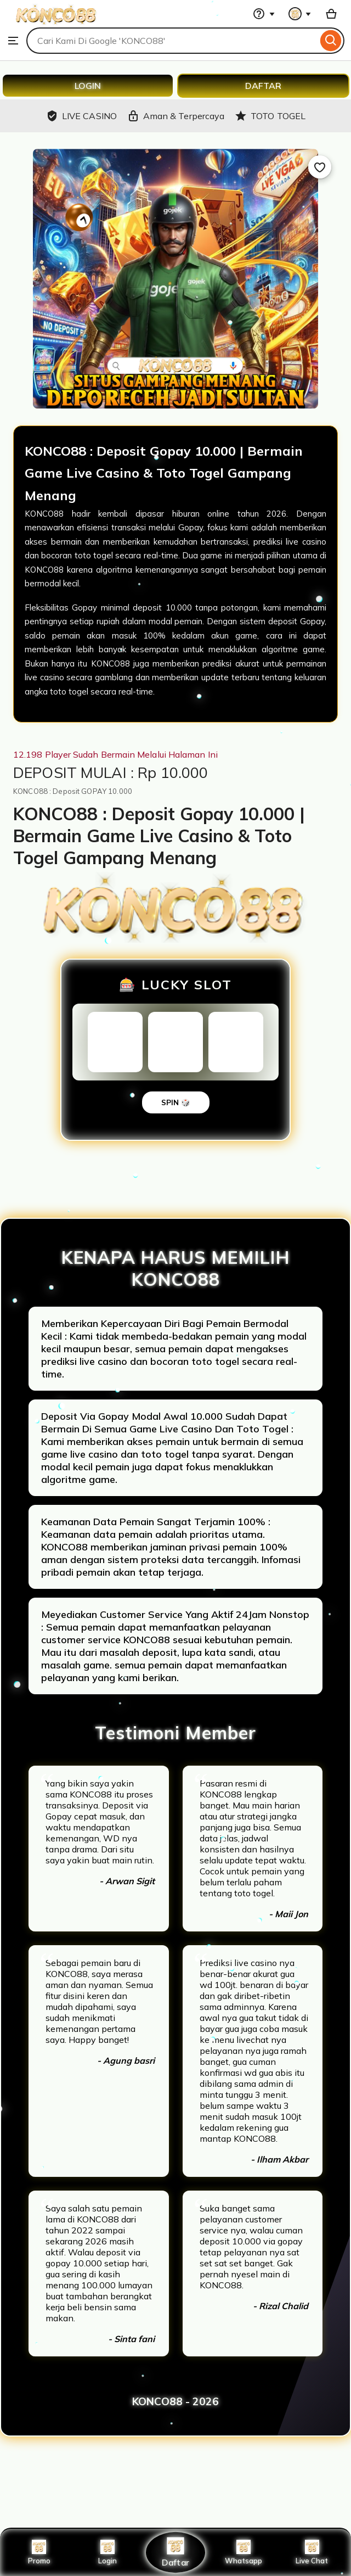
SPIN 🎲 (175, 1102)
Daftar (175, 2552)
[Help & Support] (264, 14)
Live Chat (312, 2552)
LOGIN (88, 85)
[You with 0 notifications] (300, 14)
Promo (39, 2552)
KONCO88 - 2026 (175, 2401)
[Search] (331, 40)
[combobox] (172, 40)
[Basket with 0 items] (331, 14)
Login (107, 2552)
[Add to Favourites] (319, 166)
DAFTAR (263, 85)
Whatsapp (243, 2552)
